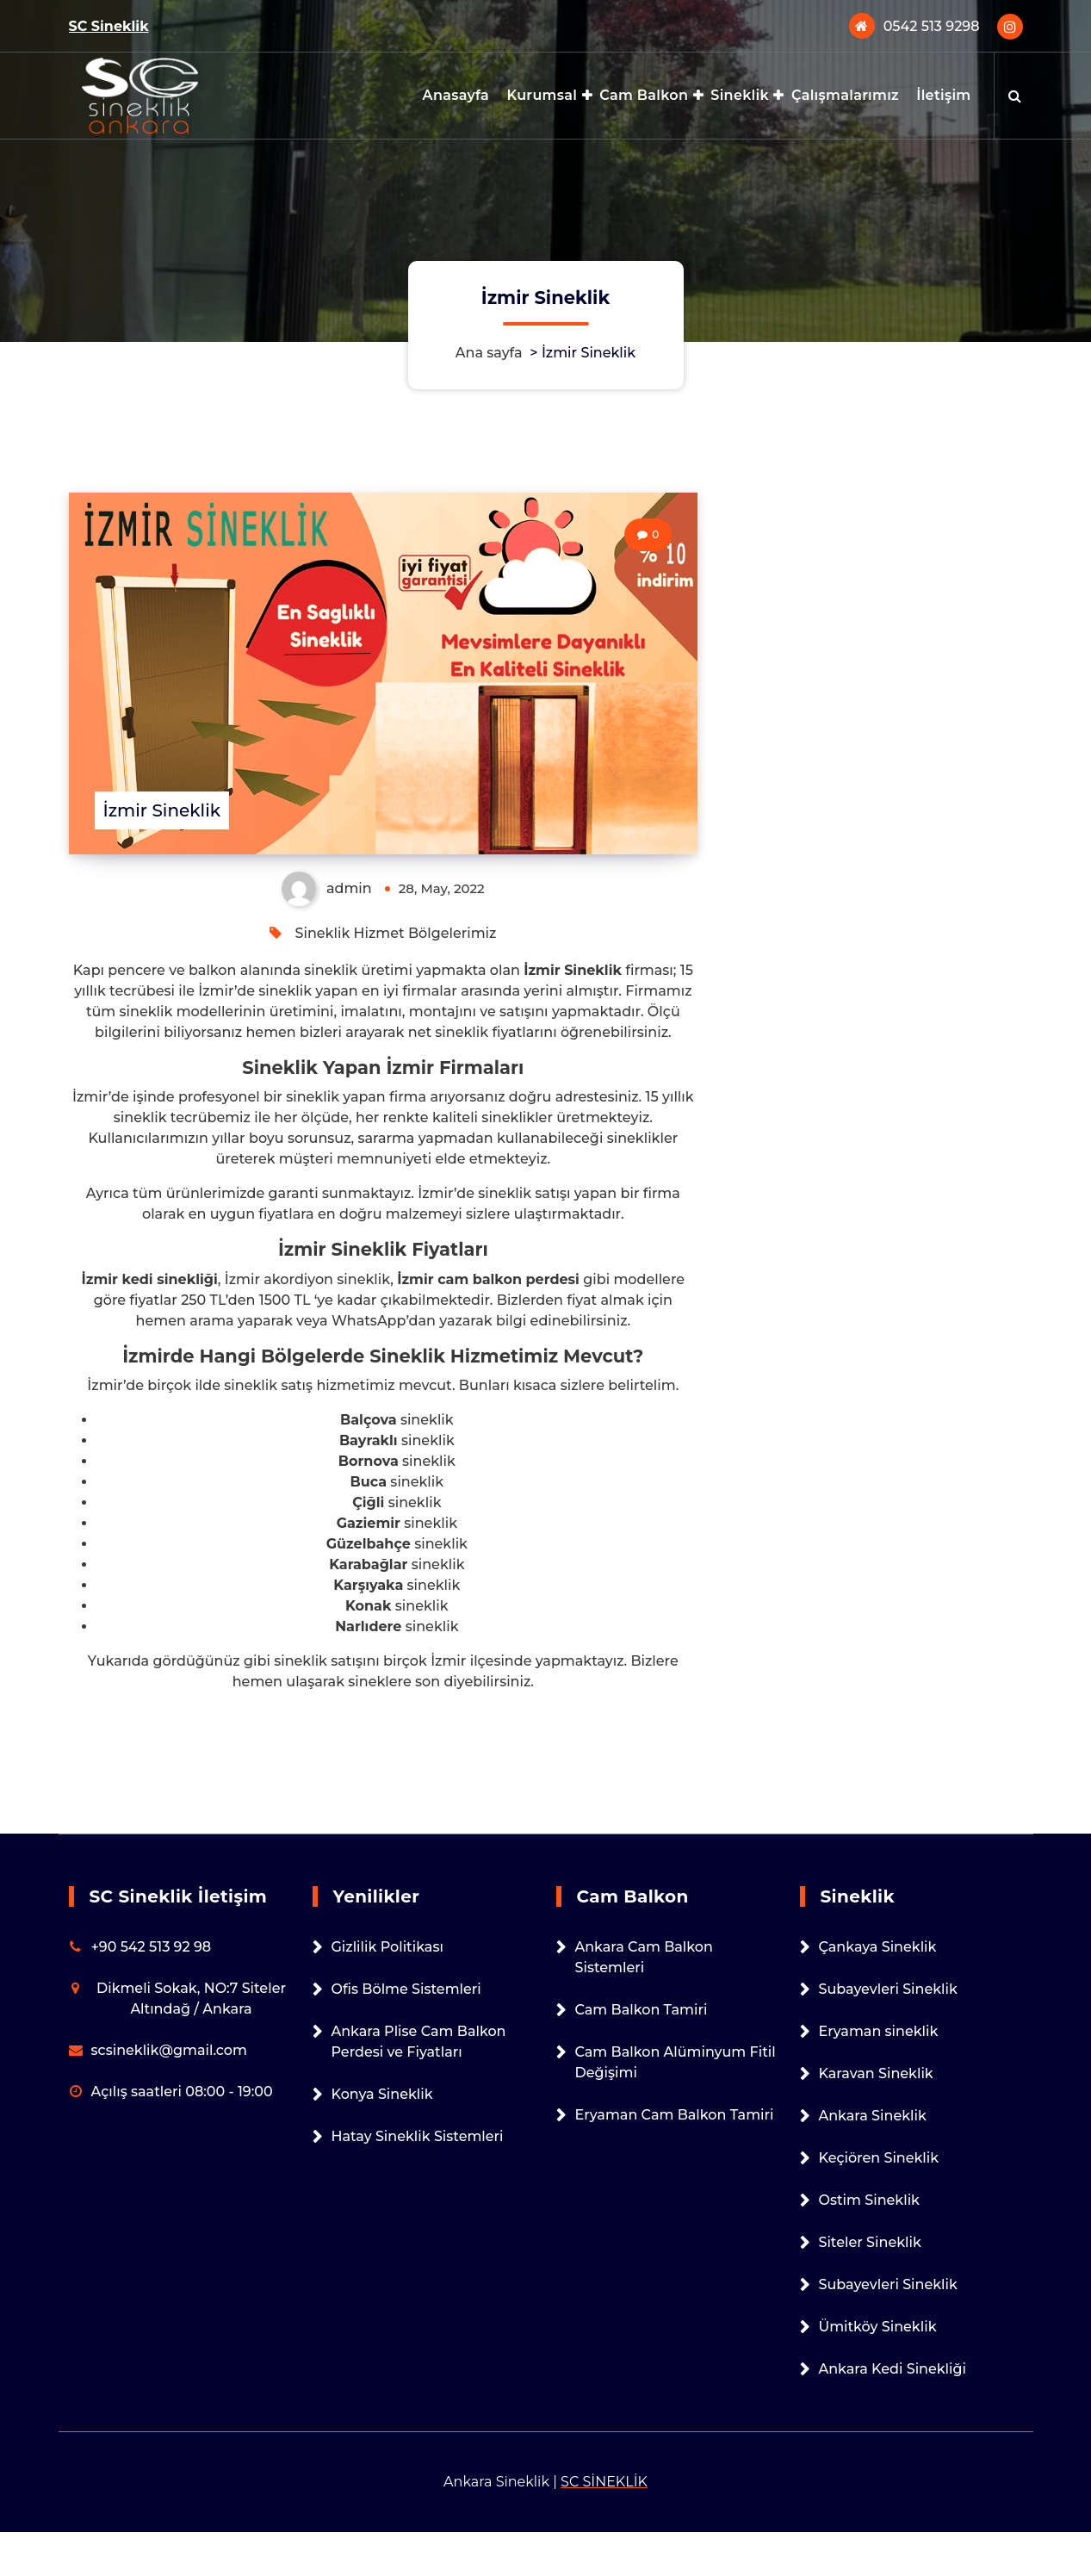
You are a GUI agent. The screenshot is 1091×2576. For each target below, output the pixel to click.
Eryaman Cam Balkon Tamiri (674, 2115)
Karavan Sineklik (876, 2073)
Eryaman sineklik (879, 2031)
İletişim (943, 95)
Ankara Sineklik (873, 2115)
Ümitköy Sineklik (878, 2326)
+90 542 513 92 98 (151, 1947)
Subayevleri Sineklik (888, 1989)
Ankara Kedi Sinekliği (893, 2369)
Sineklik (739, 95)
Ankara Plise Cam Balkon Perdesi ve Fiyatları (419, 2041)
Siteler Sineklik (870, 2242)
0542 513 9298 (931, 26)
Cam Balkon (643, 95)
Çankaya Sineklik (878, 1947)
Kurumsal (541, 95)
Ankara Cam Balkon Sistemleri (644, 1957)
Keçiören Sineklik (879, 2158)
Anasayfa (456, 95)
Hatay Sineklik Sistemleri (418, 2136)
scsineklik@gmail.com (169, 2050)
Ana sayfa (489, 353)
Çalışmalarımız (845, 95)
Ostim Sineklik (869, 2200)
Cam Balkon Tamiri (641, 2010)
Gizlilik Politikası (387, 1947)
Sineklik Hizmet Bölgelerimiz (396, 933)
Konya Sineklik (382, 2094)
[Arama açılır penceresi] (1014, 95)
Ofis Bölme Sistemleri (406, 1989)
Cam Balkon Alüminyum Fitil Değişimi (675, 2062)
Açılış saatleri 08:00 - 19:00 (182, 2091)
